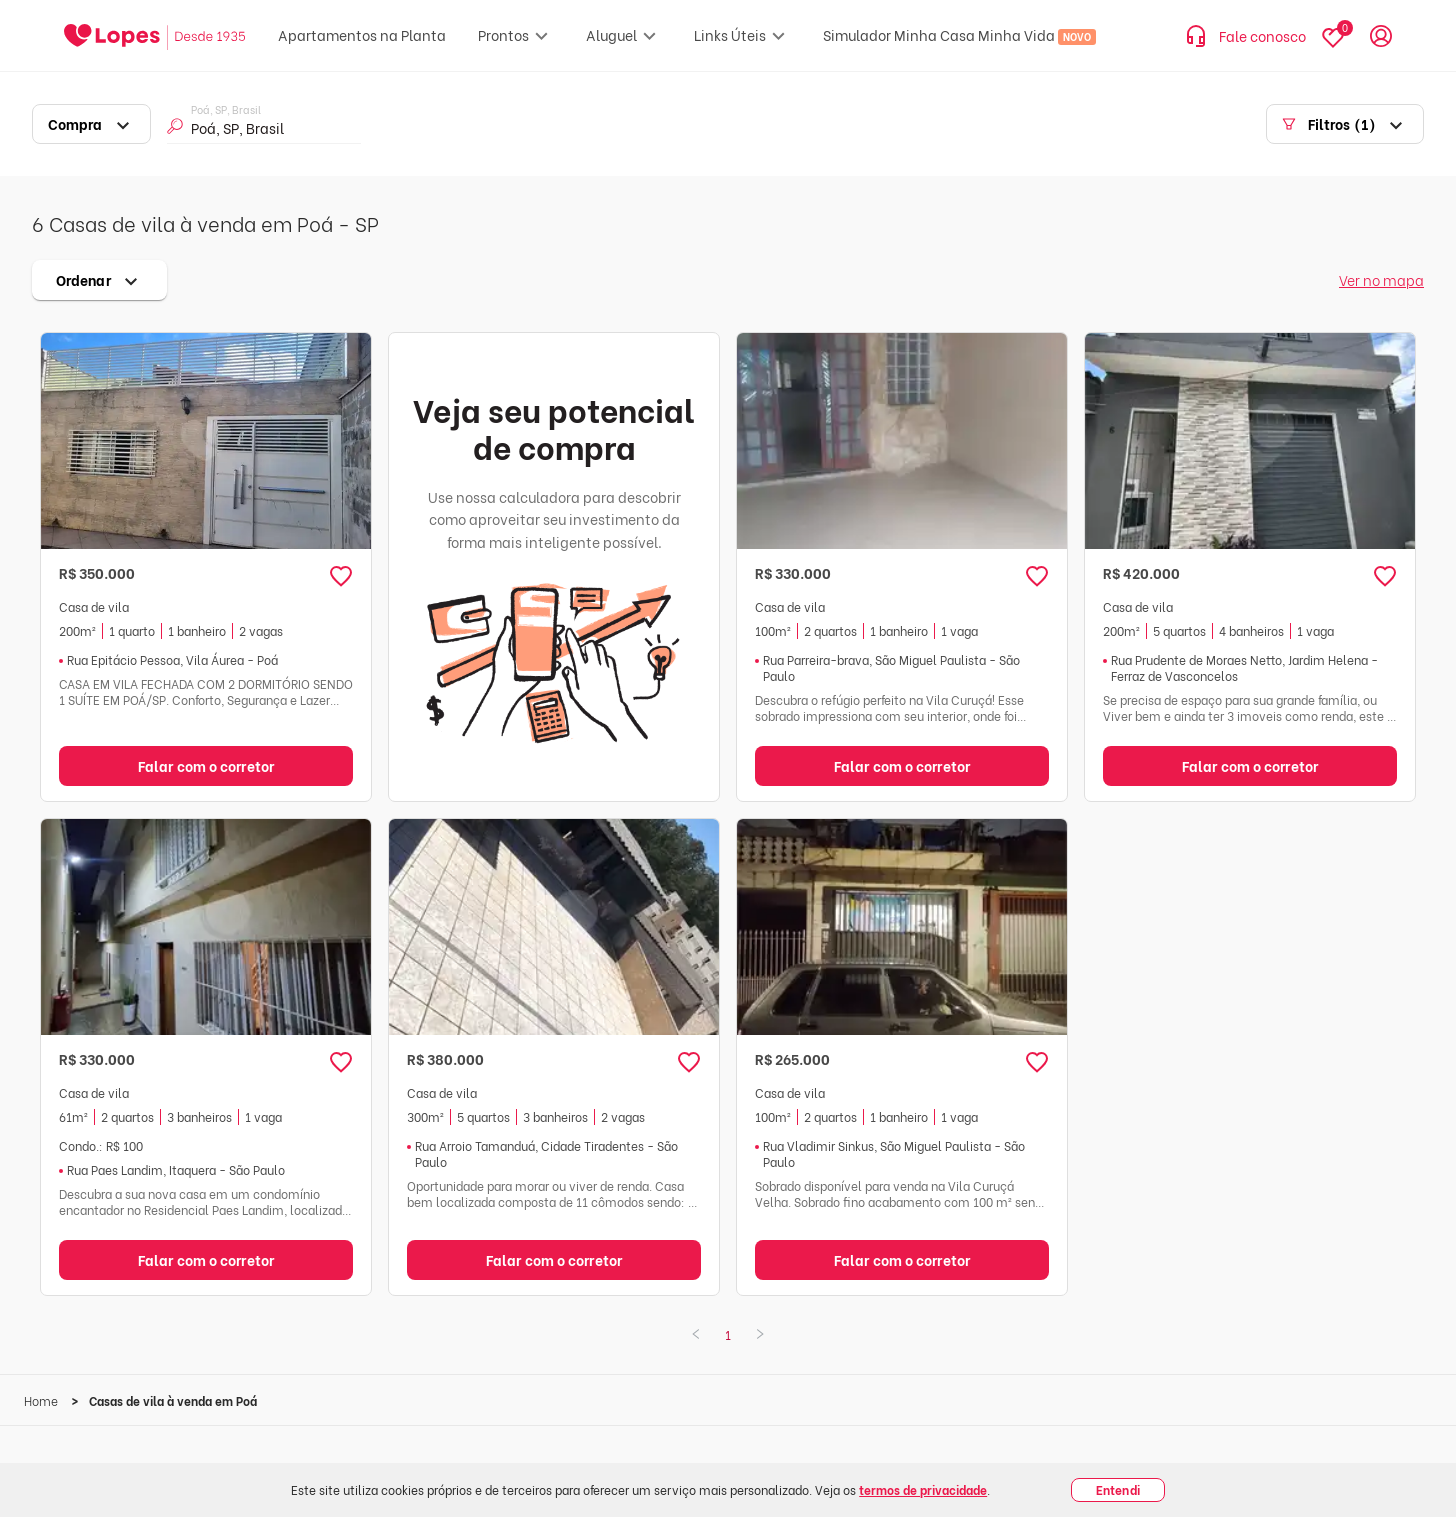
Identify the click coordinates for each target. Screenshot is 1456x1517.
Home (42, 1400)
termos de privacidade (923, 1489)
